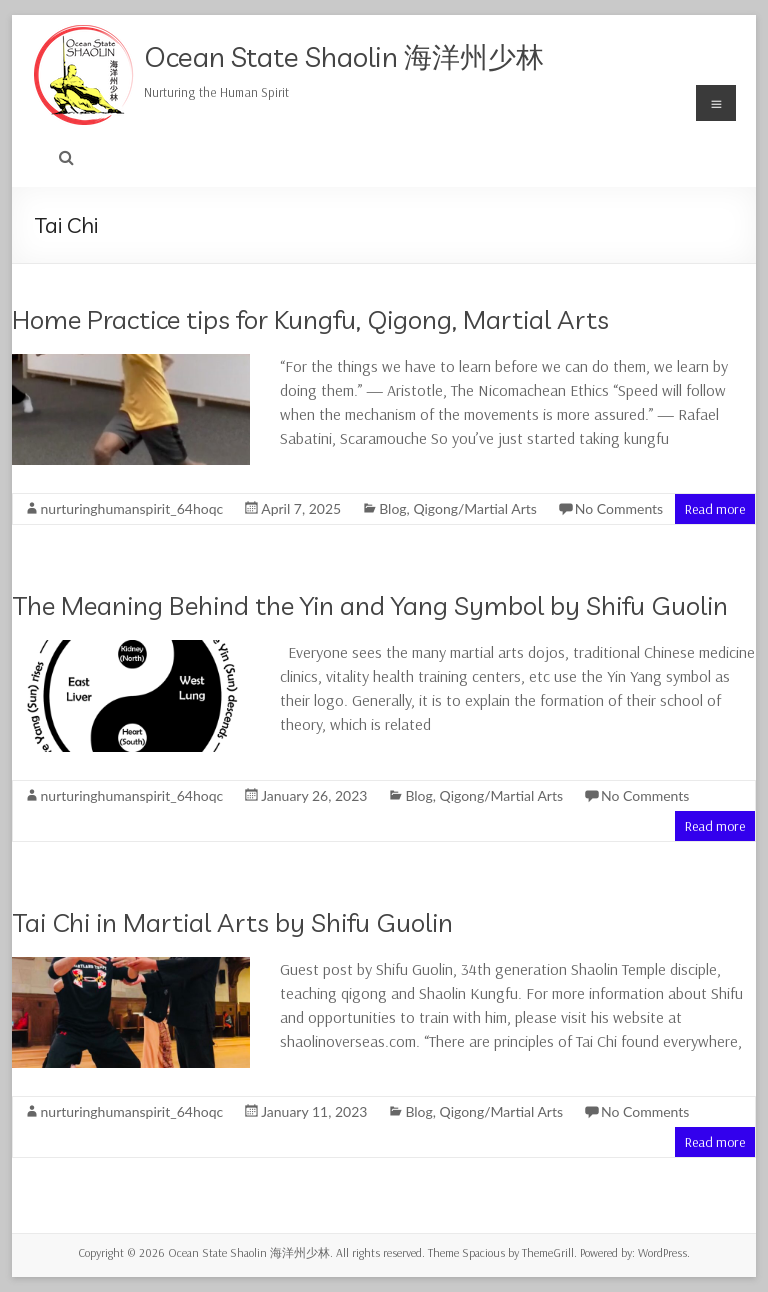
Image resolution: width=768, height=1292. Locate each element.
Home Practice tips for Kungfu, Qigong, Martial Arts (310, 319)
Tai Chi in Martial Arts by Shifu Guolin (232, 922)
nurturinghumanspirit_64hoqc (132, 508)
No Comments (619, 508)
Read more (715, 509)
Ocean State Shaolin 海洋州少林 (344, 56)
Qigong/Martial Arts (474, 508)
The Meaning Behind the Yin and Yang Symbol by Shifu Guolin (370, 605)
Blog (392, 508)
